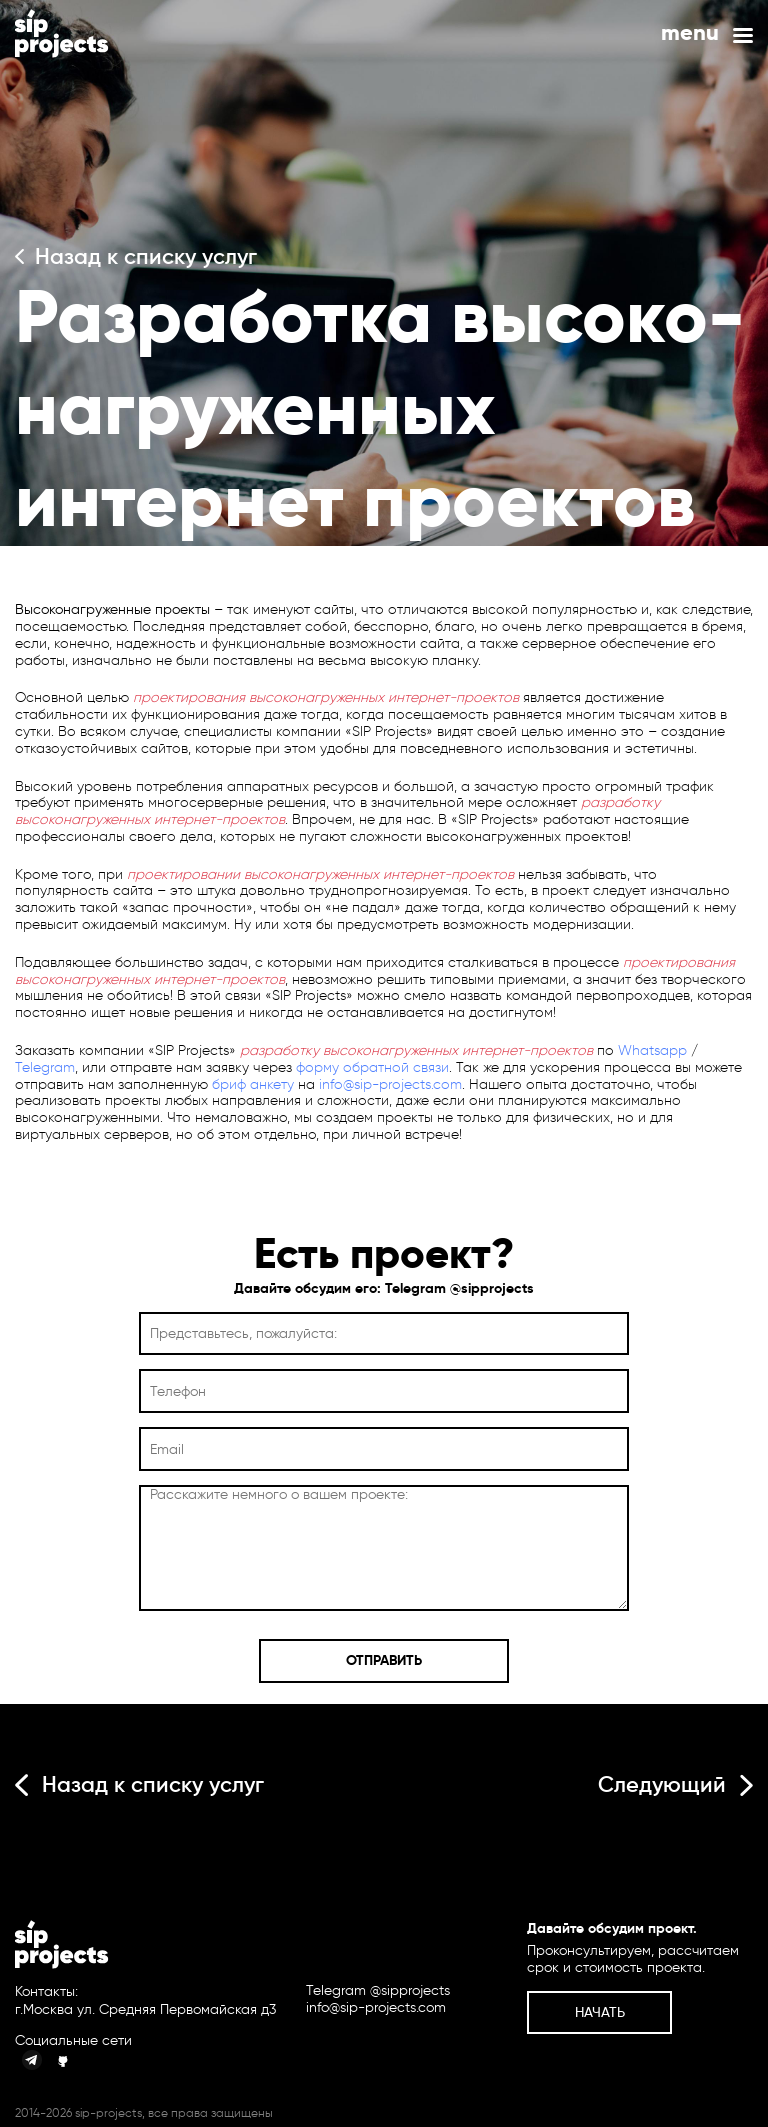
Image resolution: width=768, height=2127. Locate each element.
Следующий (675, 1784)
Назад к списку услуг (136, 256)
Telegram (45, 1067)
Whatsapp (652, 1050)
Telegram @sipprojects (459, 1288)
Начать (600, 2012)
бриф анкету (253, 1084)
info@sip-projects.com (390, 1084)
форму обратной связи (372, 1067)
